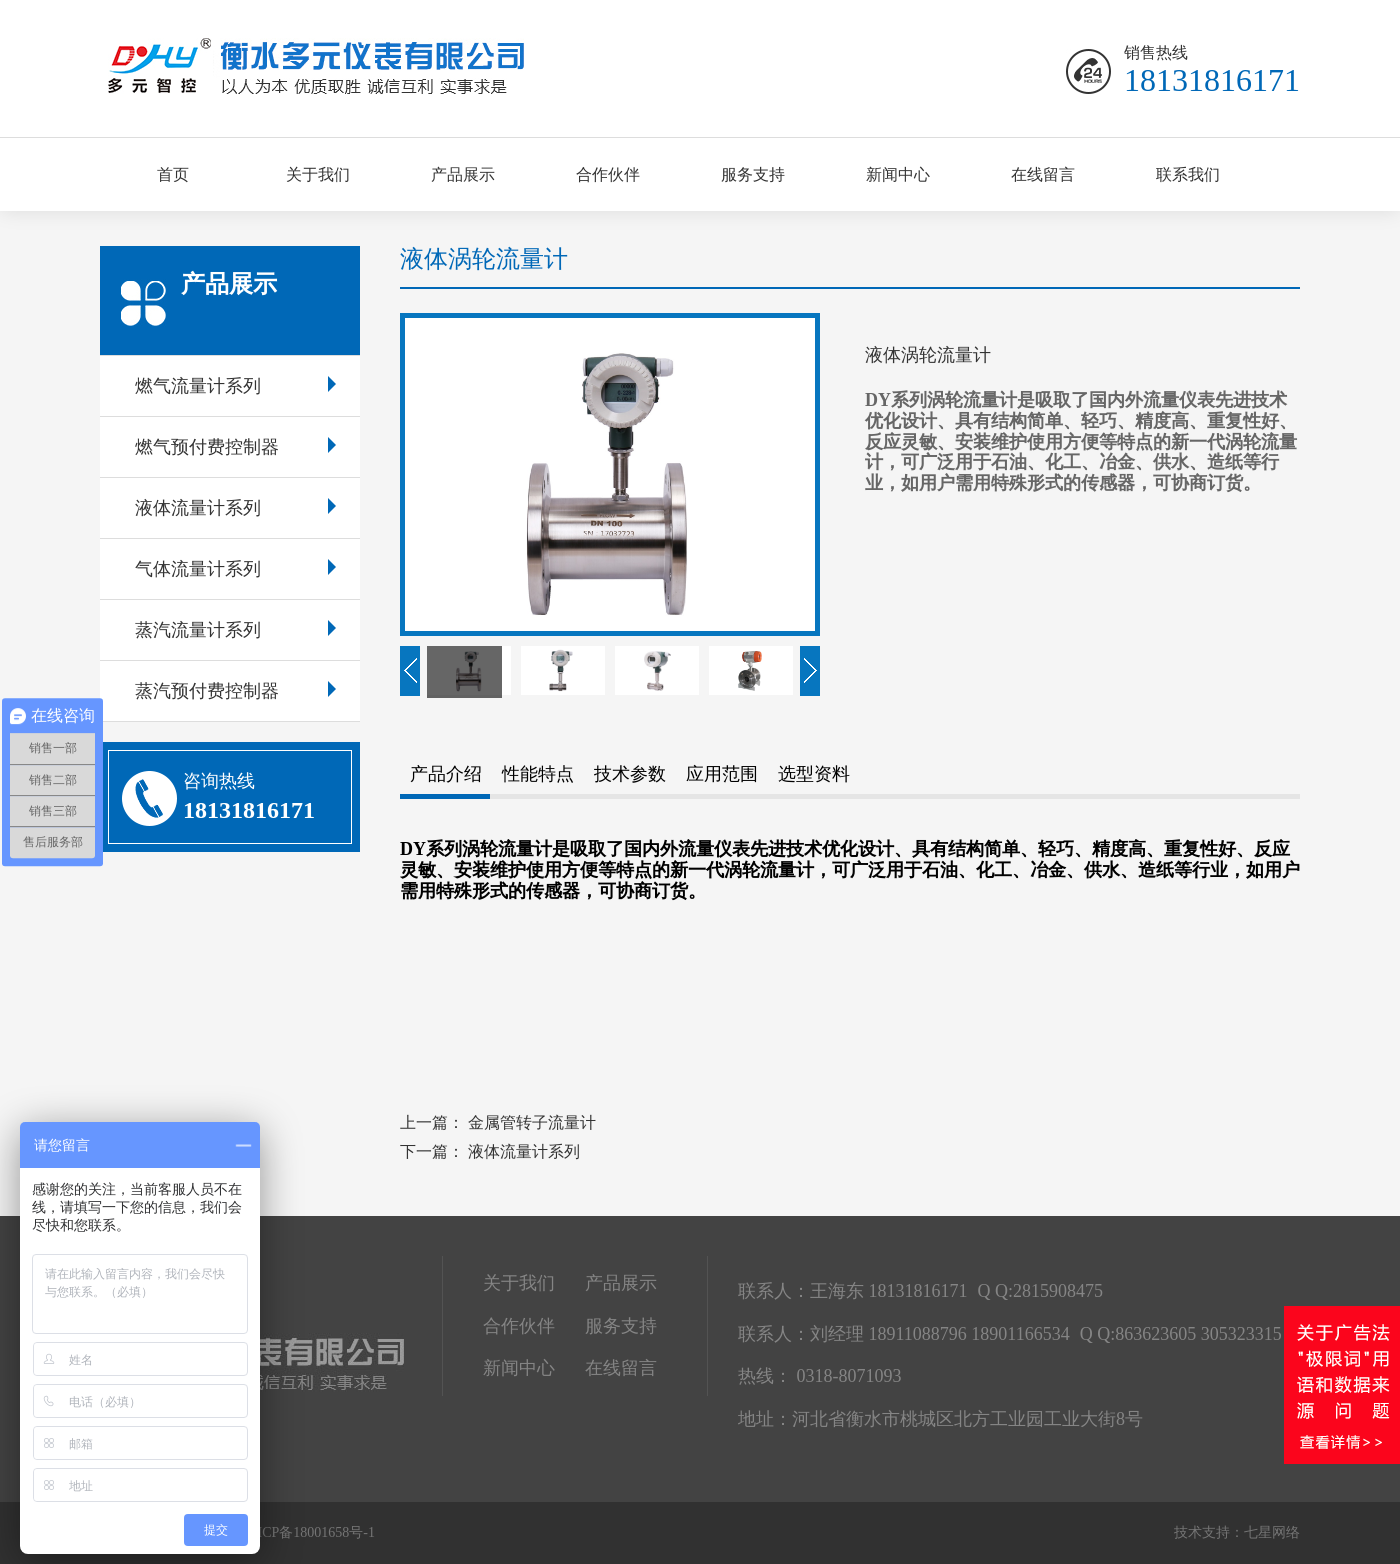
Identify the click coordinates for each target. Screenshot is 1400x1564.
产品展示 (463, 174)
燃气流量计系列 (235, 386)
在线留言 (1043, 174)
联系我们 (1188, 174)
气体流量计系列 (235, 569)
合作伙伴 (608, 174)
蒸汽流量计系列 (235, 630)
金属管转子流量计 (532, 1122)
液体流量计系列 (235, 508)
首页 (173, 174)
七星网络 (1272, 1532)
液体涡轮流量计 (484, 259)
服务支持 (753, 174)
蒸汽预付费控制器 (235, 691)
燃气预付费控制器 (235, 447)
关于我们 (318, 174)
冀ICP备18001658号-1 (309, 1532)
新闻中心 (898, 174)
